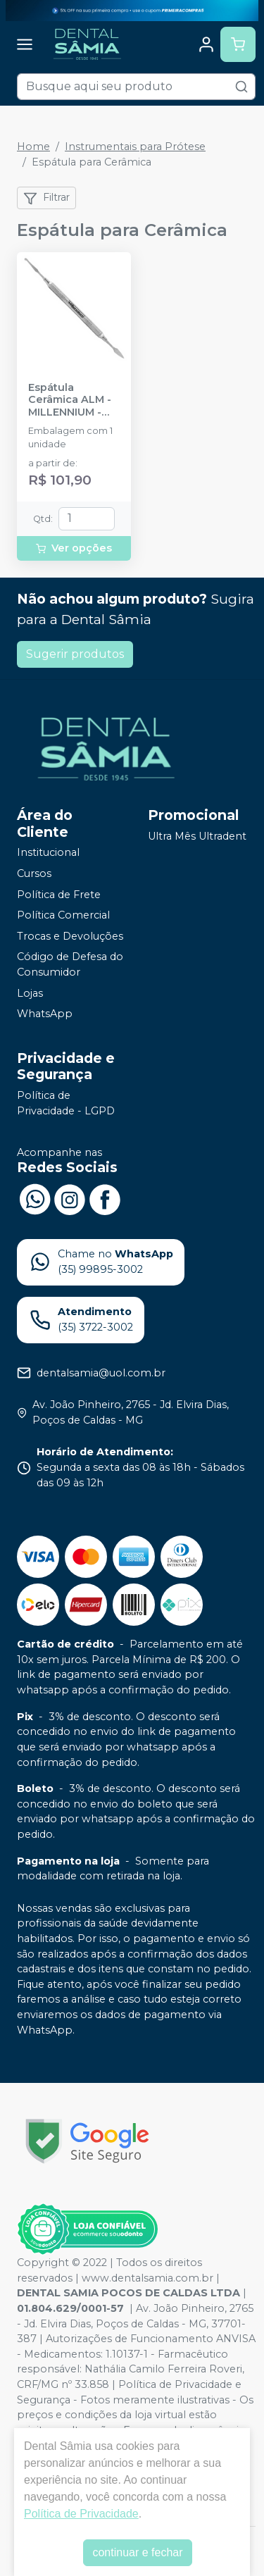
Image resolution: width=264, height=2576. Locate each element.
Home (33, 146)
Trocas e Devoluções (70, 936)
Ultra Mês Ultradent (197, 836)
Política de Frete (59, 894)
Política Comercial (63, 915)
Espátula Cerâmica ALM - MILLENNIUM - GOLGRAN (69, 400)
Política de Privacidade (81, 2514)
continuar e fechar (137, 2552)
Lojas (30, 993)
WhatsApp (45, 1013)
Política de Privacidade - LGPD (66, 1103)
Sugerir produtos (75, 654)
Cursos (34, 873)
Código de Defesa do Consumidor (70, 965)
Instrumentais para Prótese (135, 146)
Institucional (48, 853)
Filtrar (46, 198)
